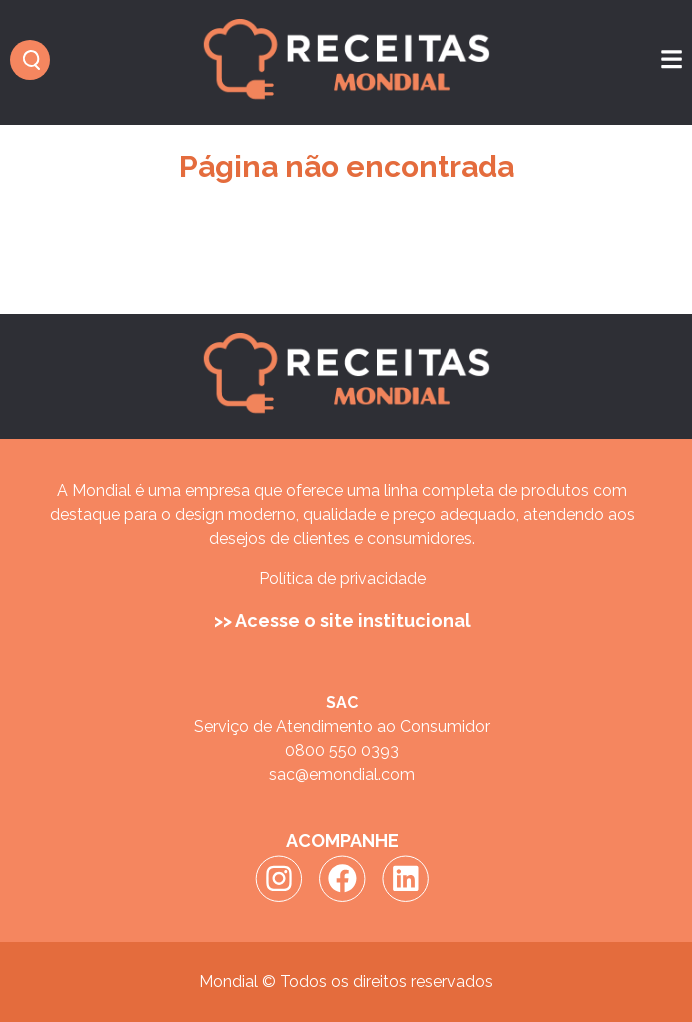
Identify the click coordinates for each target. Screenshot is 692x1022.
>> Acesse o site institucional (342, 620)
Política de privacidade (342, 578)
